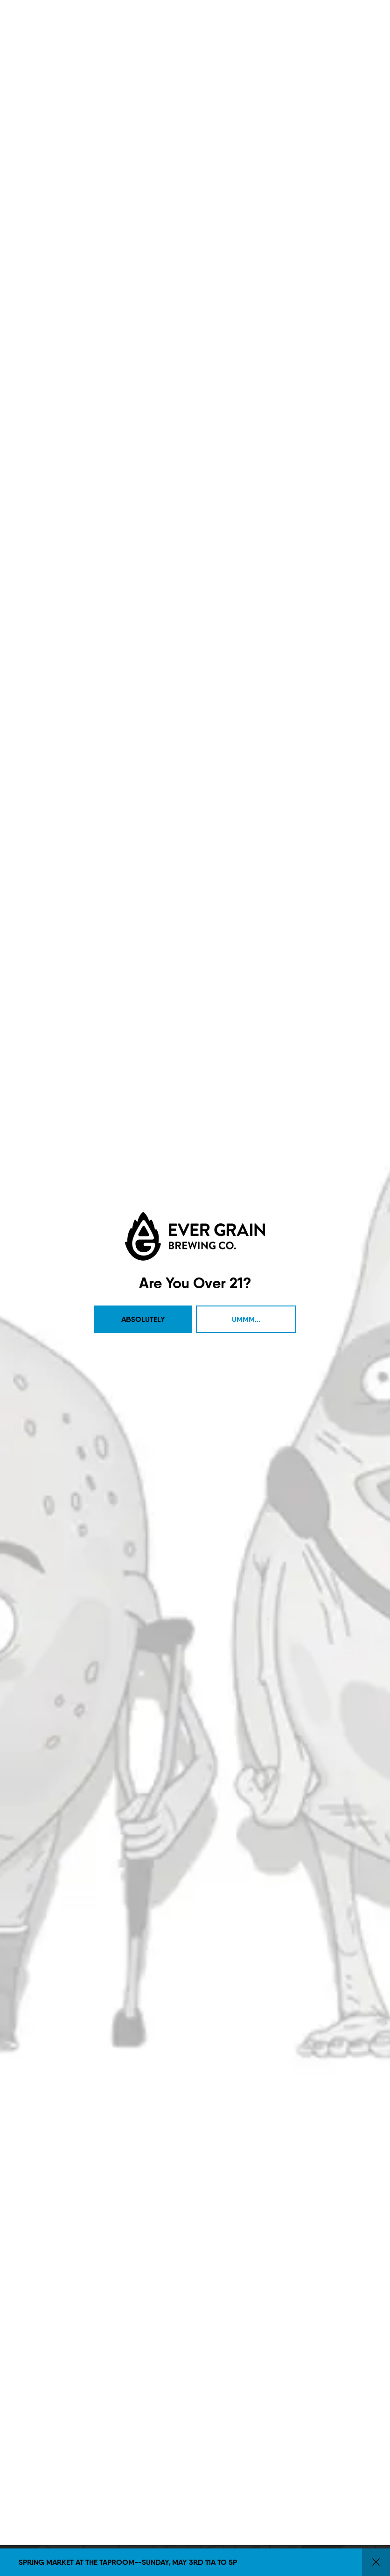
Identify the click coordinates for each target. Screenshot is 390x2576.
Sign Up (224, 1755)
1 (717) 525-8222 (43, 1775)
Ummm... (246, 214)
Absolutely (143, 214)
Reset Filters (243, 360)
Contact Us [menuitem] (133, 1700)
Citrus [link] (194, 360)
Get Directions (42, 1761)
